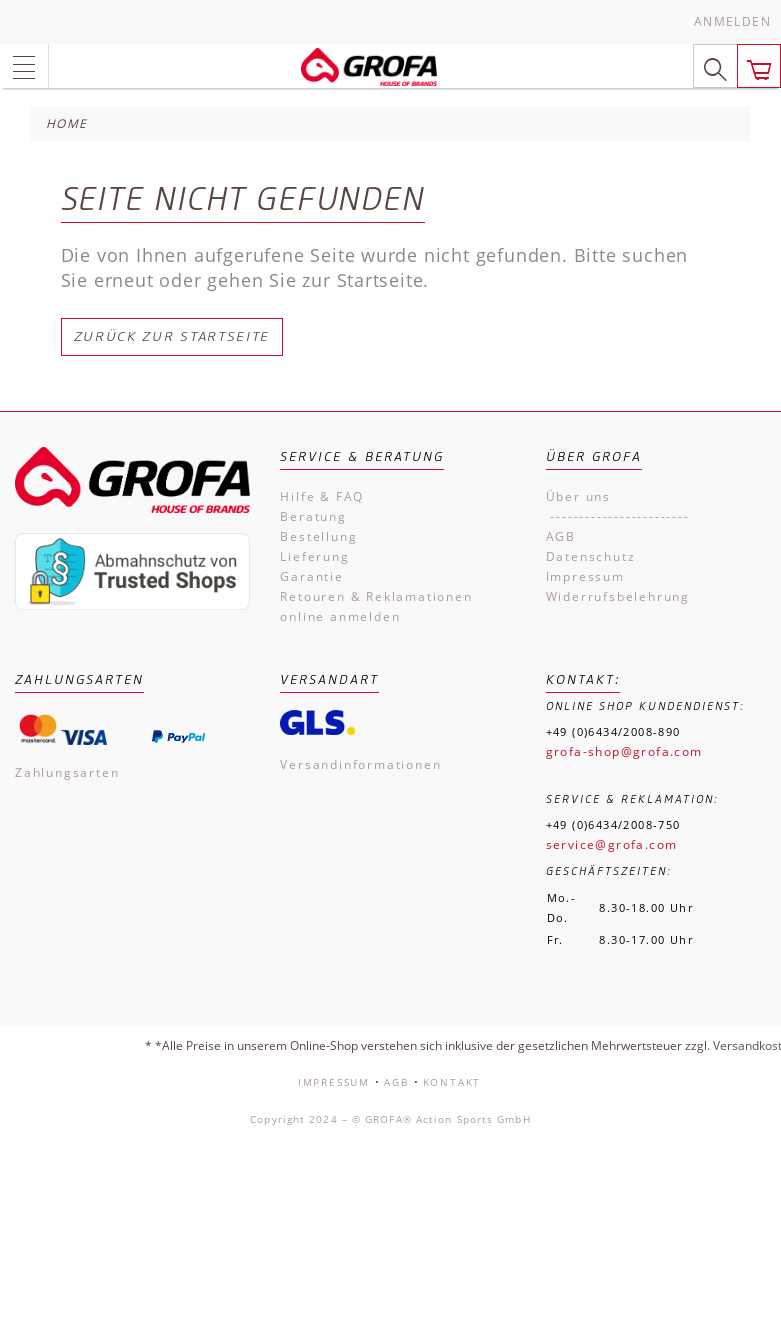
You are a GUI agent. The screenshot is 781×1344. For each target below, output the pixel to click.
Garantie (311, 576)
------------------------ (618, 516)
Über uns (578, 496)
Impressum (585, 576)
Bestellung (318, 536)
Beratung (313, 516)
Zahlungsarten (67, 772)
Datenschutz (591, 556)
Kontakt (452, 1082)
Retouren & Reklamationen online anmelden (376, 606)
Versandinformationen (360, 764)
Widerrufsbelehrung (618, 596)
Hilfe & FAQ (322, 496)
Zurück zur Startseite (172, 336)
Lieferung (314, 556)
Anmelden (732, 21)
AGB (561, 536)
